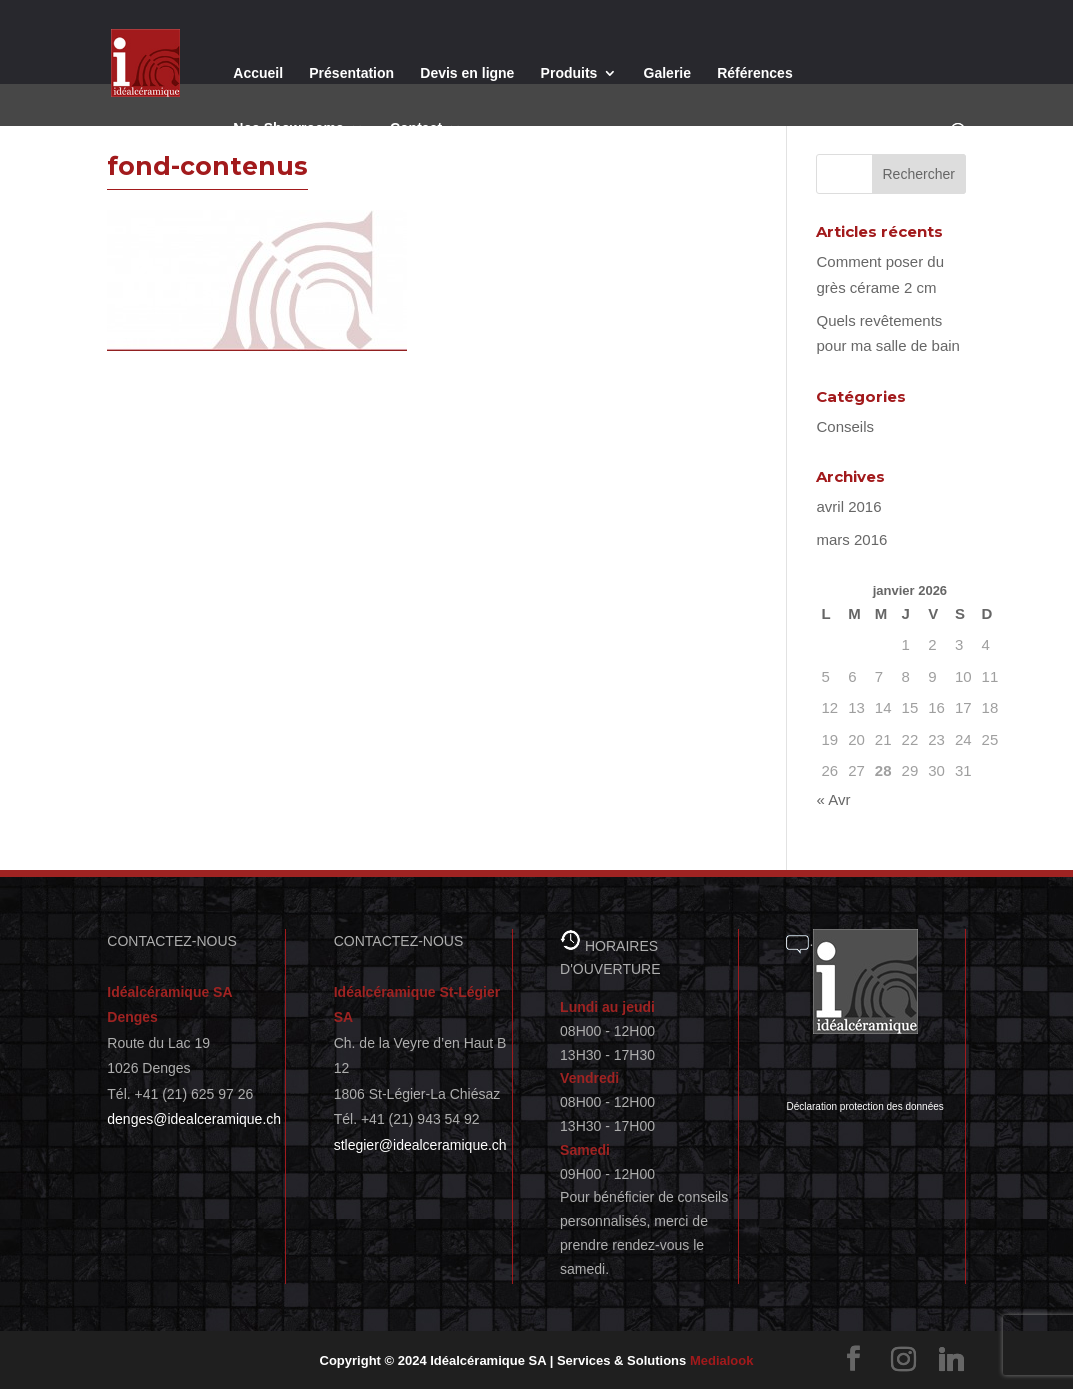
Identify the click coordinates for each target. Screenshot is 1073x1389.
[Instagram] (904, 1359)
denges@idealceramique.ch (194, 1119)
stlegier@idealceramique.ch (420, 1145)
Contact (416, 128)
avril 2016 (848, 506)
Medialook (722, 1360)
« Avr (833, 799)
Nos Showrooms (288, 128)
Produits (569, 73)
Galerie (667, 73)
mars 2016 (851, 539)
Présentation (351, 73)
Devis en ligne (467, 73)
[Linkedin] (952, 1359)
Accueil (258, 73)
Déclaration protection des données (864, 1106)
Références (755, 73)
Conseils (845, 426)
